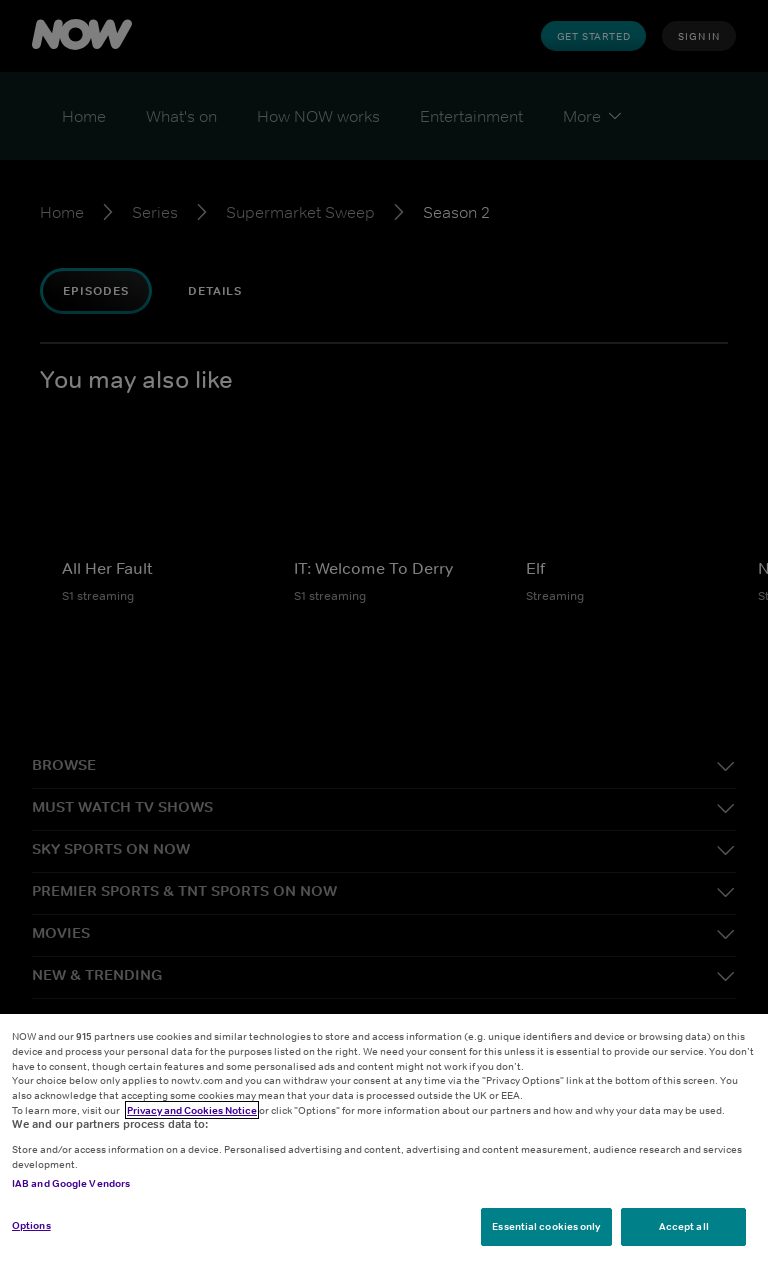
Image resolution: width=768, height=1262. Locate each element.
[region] (384, 1138)
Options (31, 1225)
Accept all (684, 1226)
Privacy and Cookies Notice (192, 1110)
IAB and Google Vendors (71, 1183)
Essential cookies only (546, 1226)
